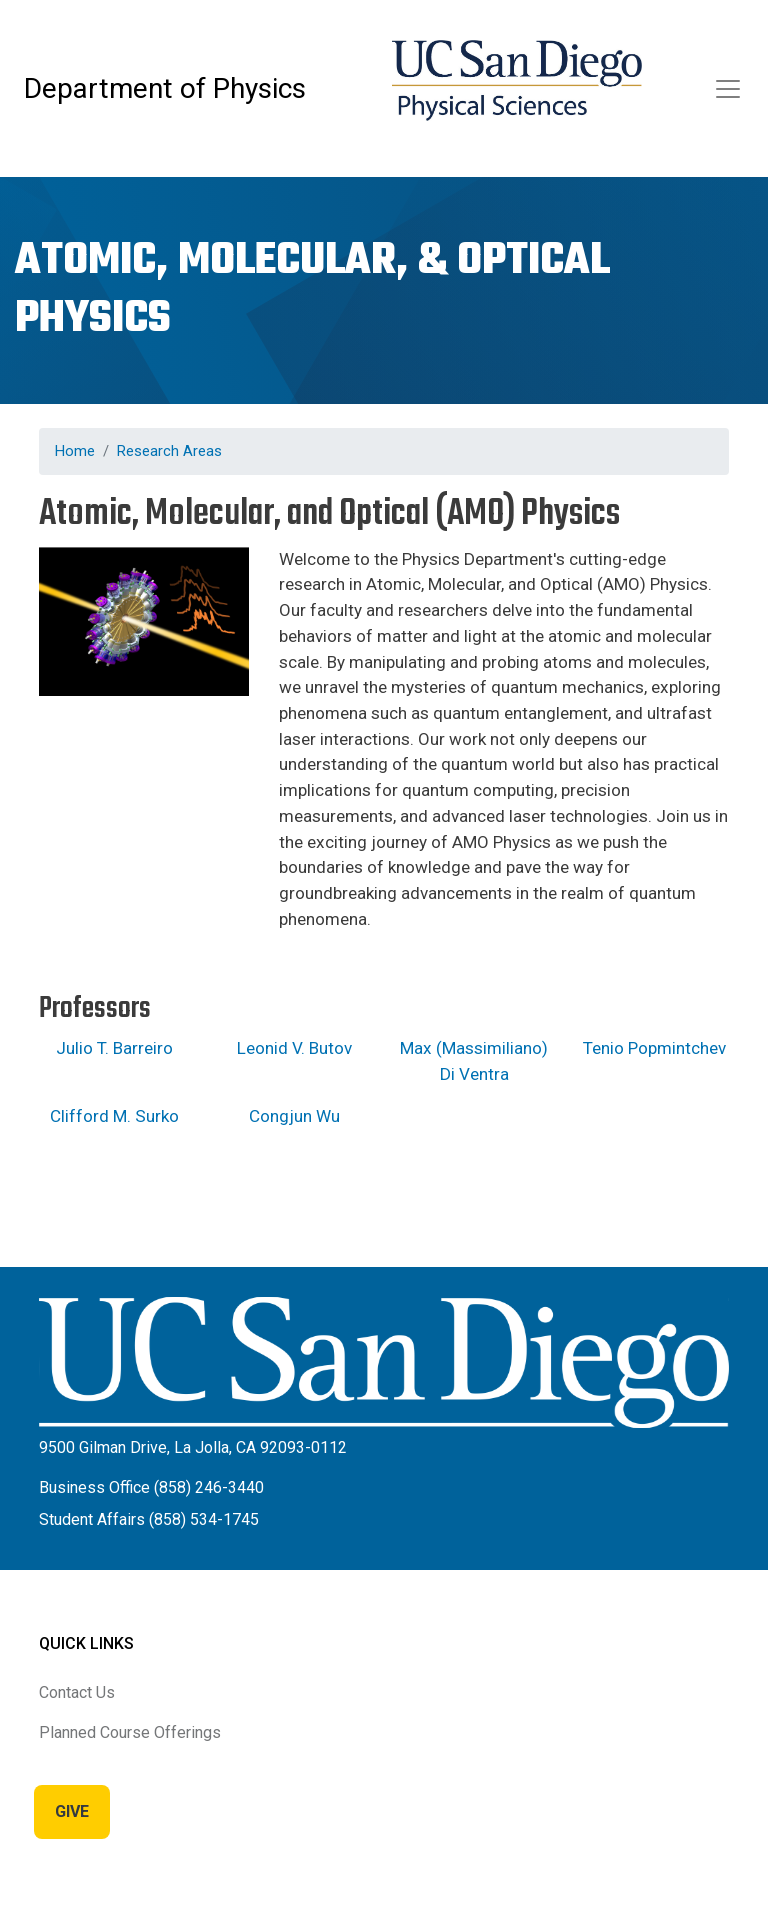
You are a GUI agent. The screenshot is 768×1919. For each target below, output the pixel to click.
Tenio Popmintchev (654, 1048)
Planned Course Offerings (130, 1732)
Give (72, 1811)
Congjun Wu (294, 1116)
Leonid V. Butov (294, 1048)
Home (75, 451)
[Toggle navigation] (728, 89)
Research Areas (169, 451)
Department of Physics (165, 88)
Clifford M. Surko (114, 1116)
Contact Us (77, 1692)
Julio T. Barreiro (114, 1048)
